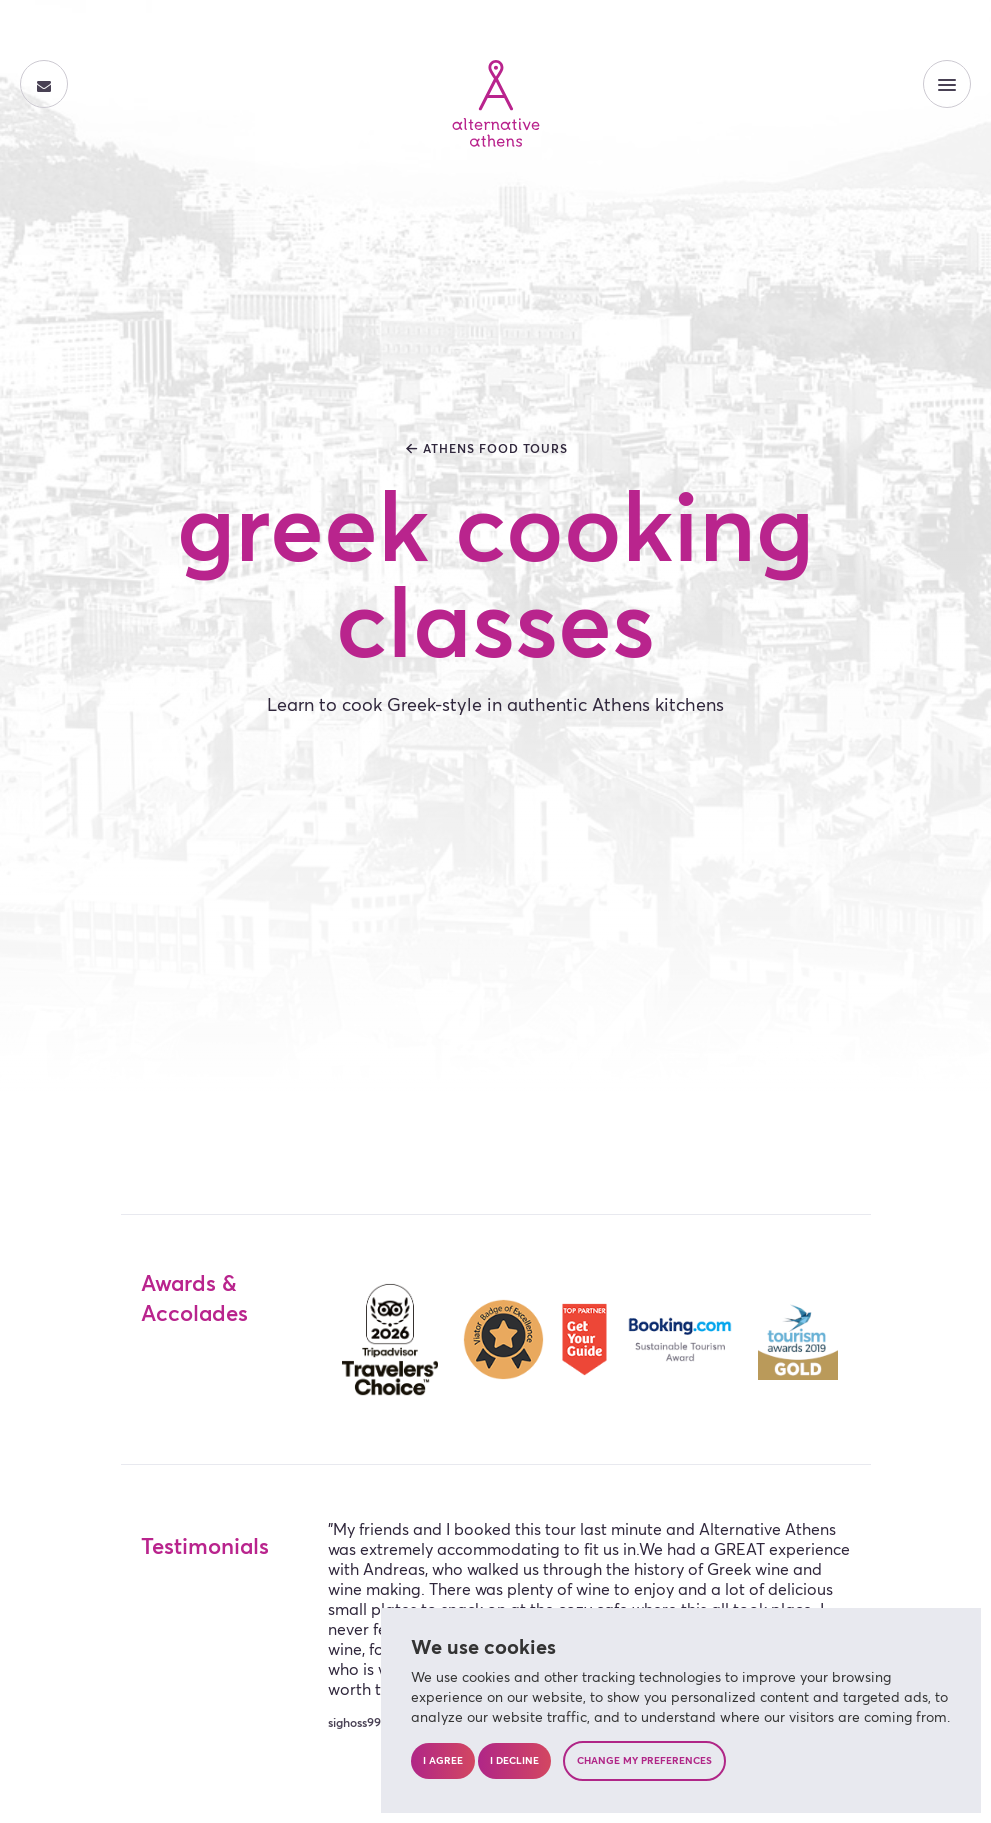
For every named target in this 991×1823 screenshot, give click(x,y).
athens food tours (495, 450)
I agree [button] (443, 1761)
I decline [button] (514, 1761)
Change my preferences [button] (644, 1761)
